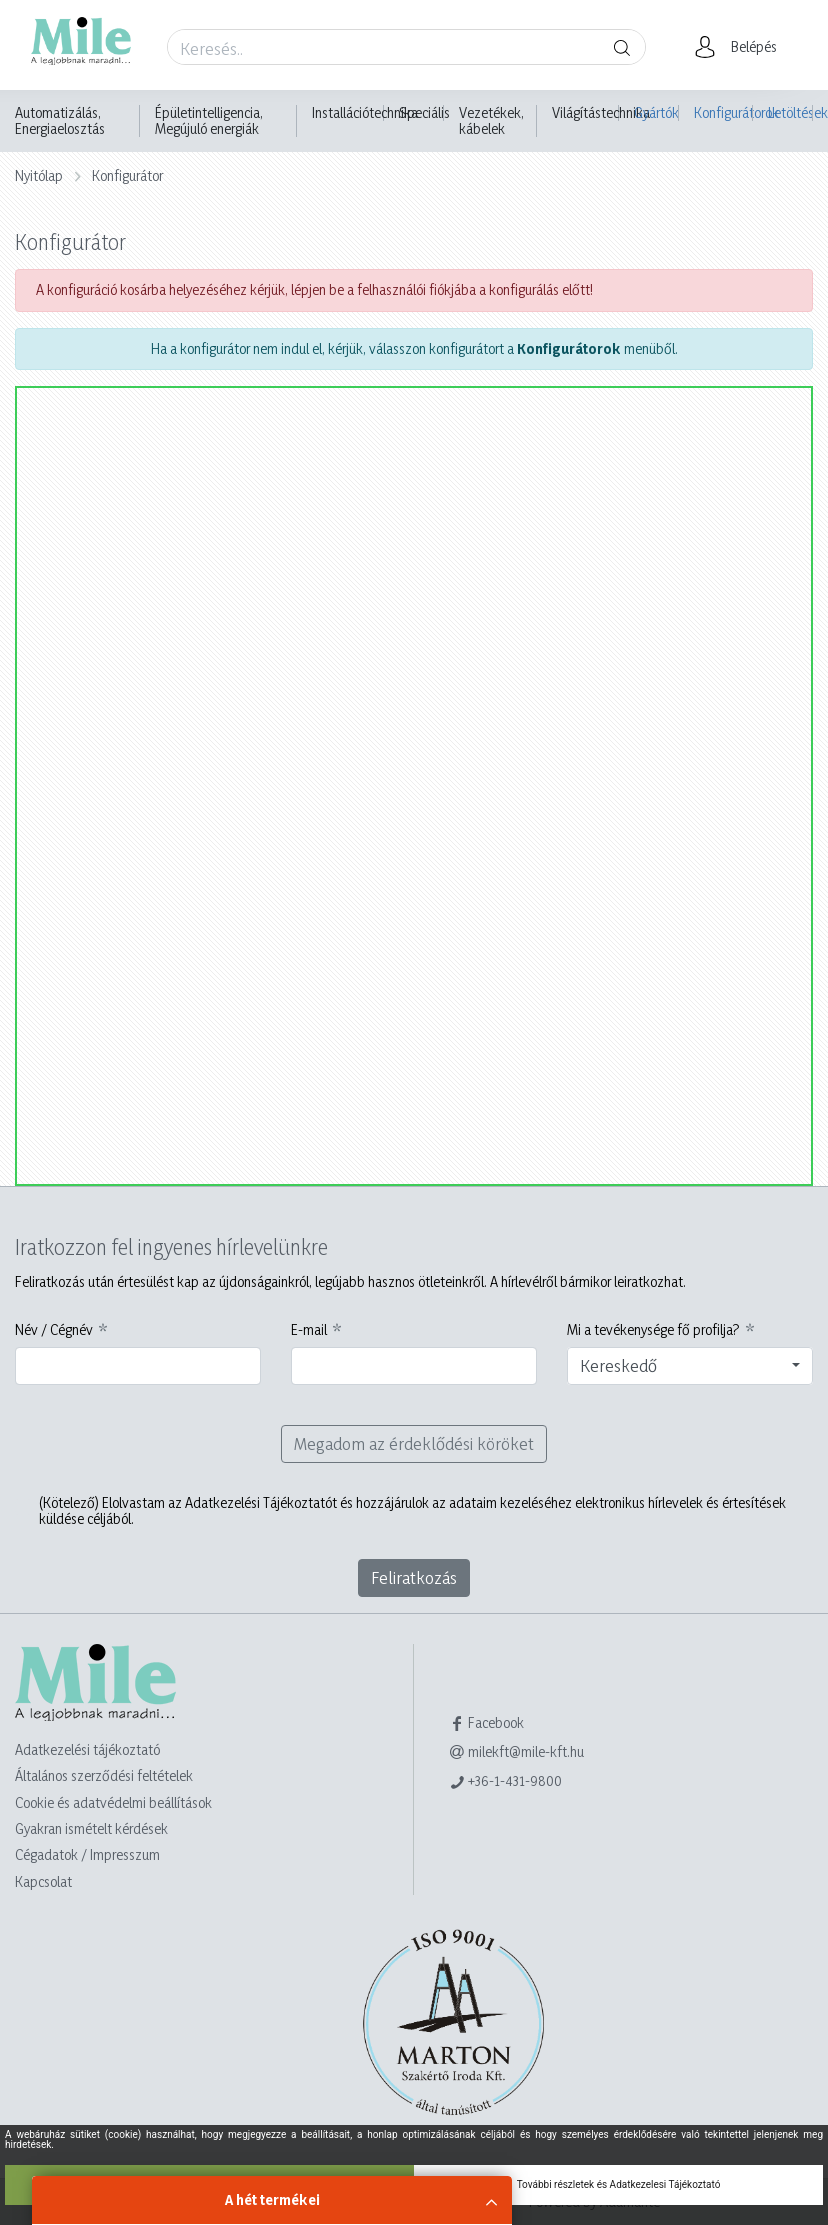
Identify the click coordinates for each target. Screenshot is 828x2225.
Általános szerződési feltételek (104, 1775)
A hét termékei (272, 2199)
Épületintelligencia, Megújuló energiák (209, 121)
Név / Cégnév (54, 1330)
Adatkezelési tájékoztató (87, 1749)
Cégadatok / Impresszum (87, 1854)
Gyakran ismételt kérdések (91, 1828)
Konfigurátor (127, 175)
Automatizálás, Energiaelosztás (60, 121)
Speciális (424, 113)
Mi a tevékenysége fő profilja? (653, 1330)
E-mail (309, 1330)
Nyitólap (39, 175)
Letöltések (790, 112)
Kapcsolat (43, 1881)
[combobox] (690, 1366)
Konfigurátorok (723, 112)
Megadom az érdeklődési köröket (414, 1443)
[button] (741, 47)
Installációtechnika (365, 113)
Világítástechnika (601, 113)
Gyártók (656, 112)
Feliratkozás (414, 1577)
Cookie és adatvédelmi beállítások (113, 1802)
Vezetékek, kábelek (491, 121)
